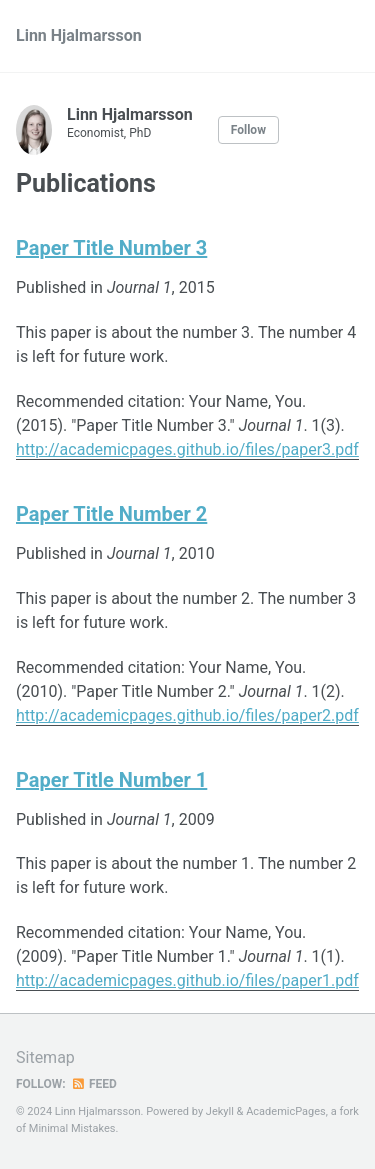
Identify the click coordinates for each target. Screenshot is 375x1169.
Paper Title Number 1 (111, 780)
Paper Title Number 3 (111, 248)
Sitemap (45, 1057)
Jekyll (220, 1111)
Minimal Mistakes (72, 1128)
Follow (248, 130)
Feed (94, 1084)
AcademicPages (286, 1111)
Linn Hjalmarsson (79, 35)
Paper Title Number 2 (111, 514)
